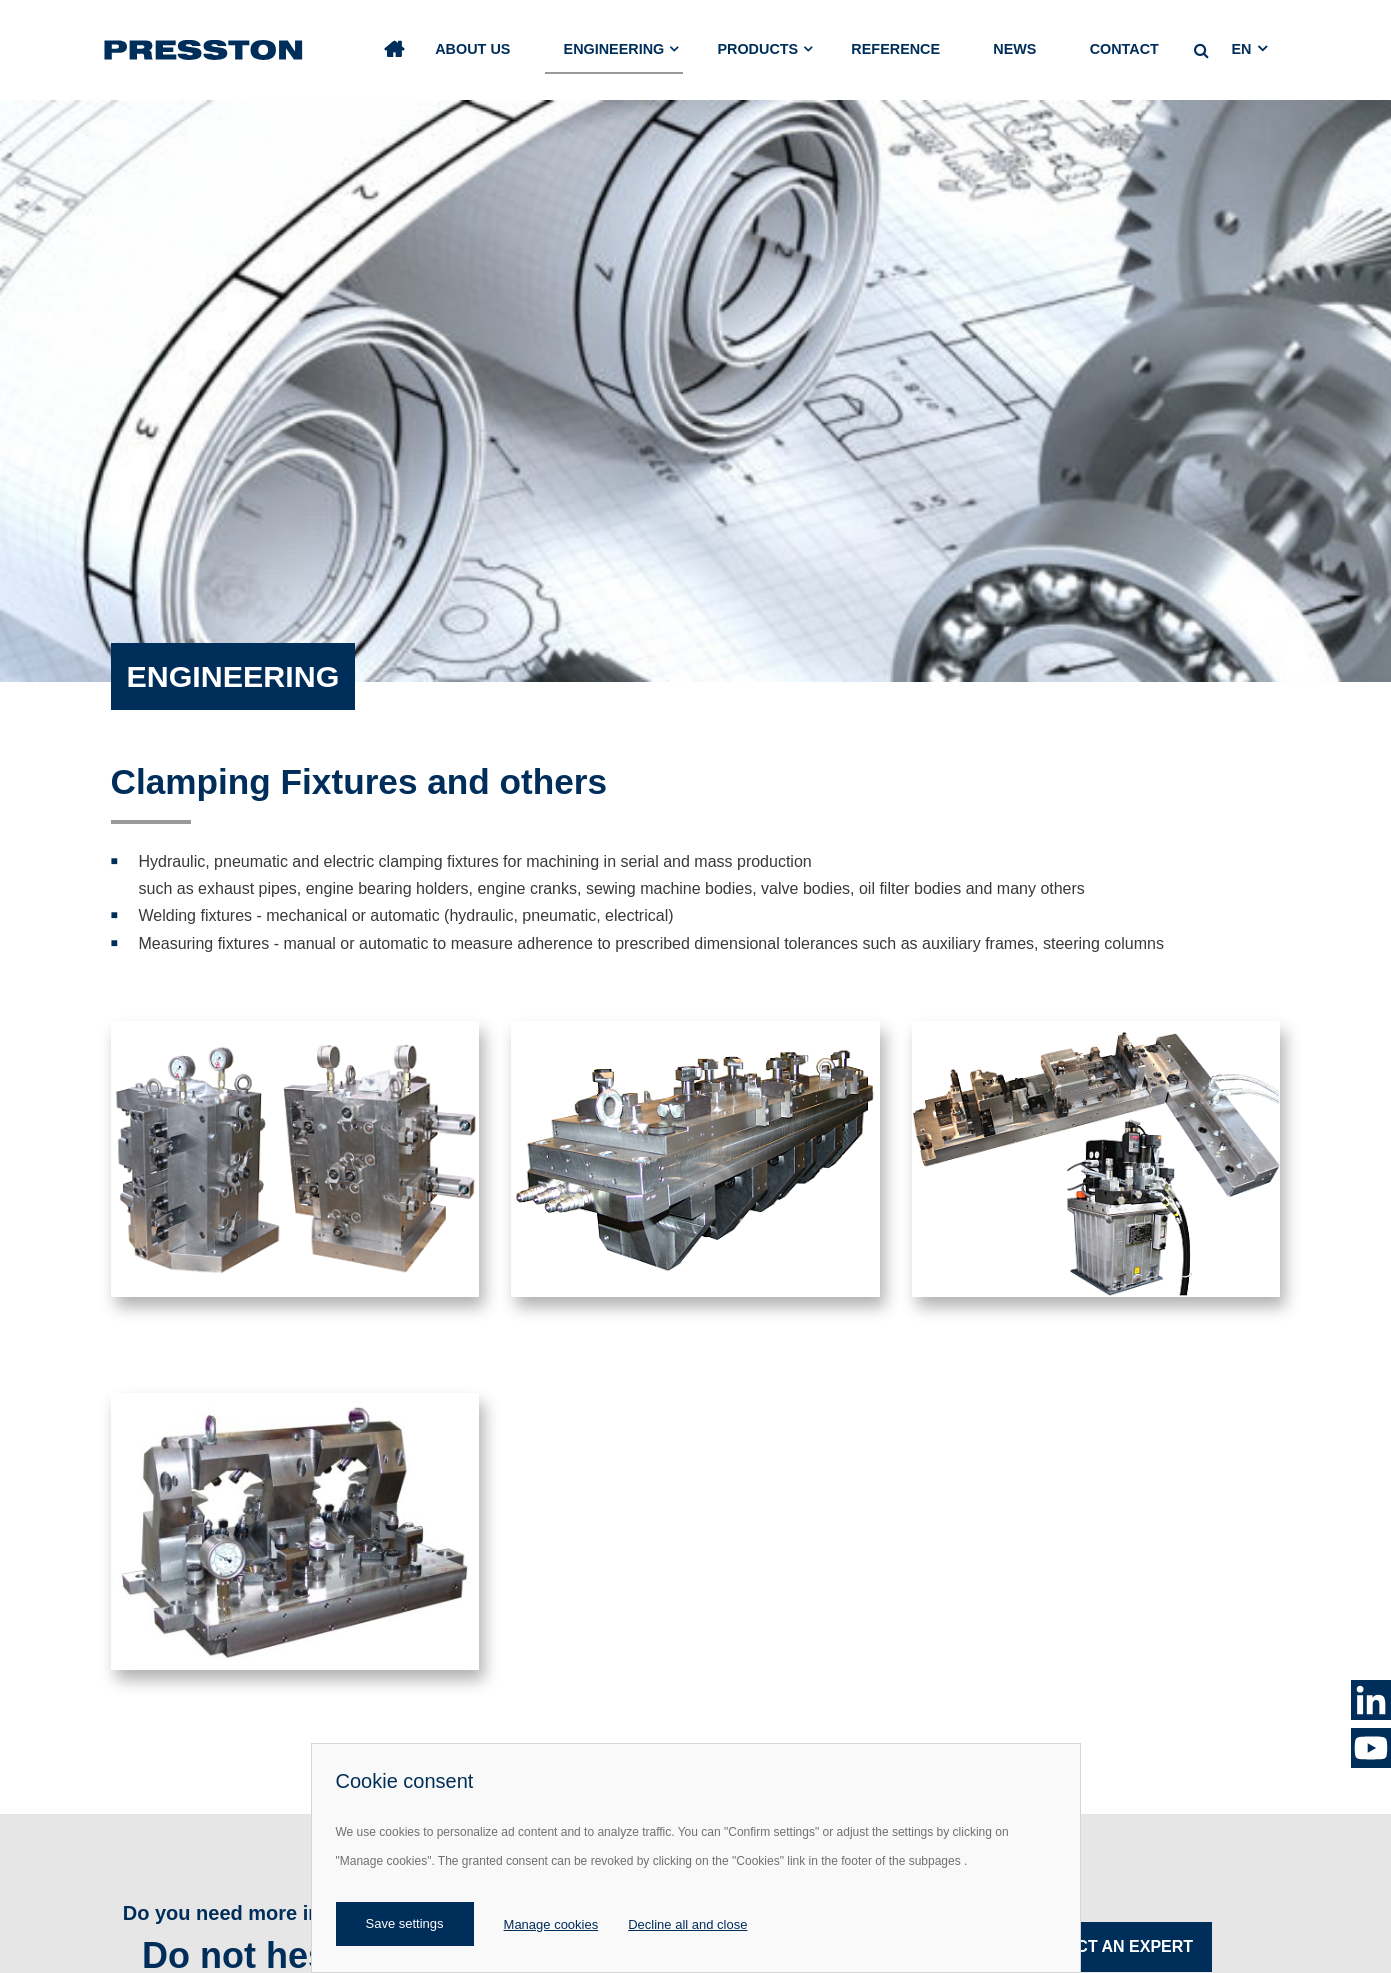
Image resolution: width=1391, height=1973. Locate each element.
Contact (1124, 49)
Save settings (405, 1923)
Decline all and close (687, 1924)
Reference (895, 49)
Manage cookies (551, 1924)
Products (757, 49)
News (1014, 49)
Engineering (614, 49)
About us (472, 49)
